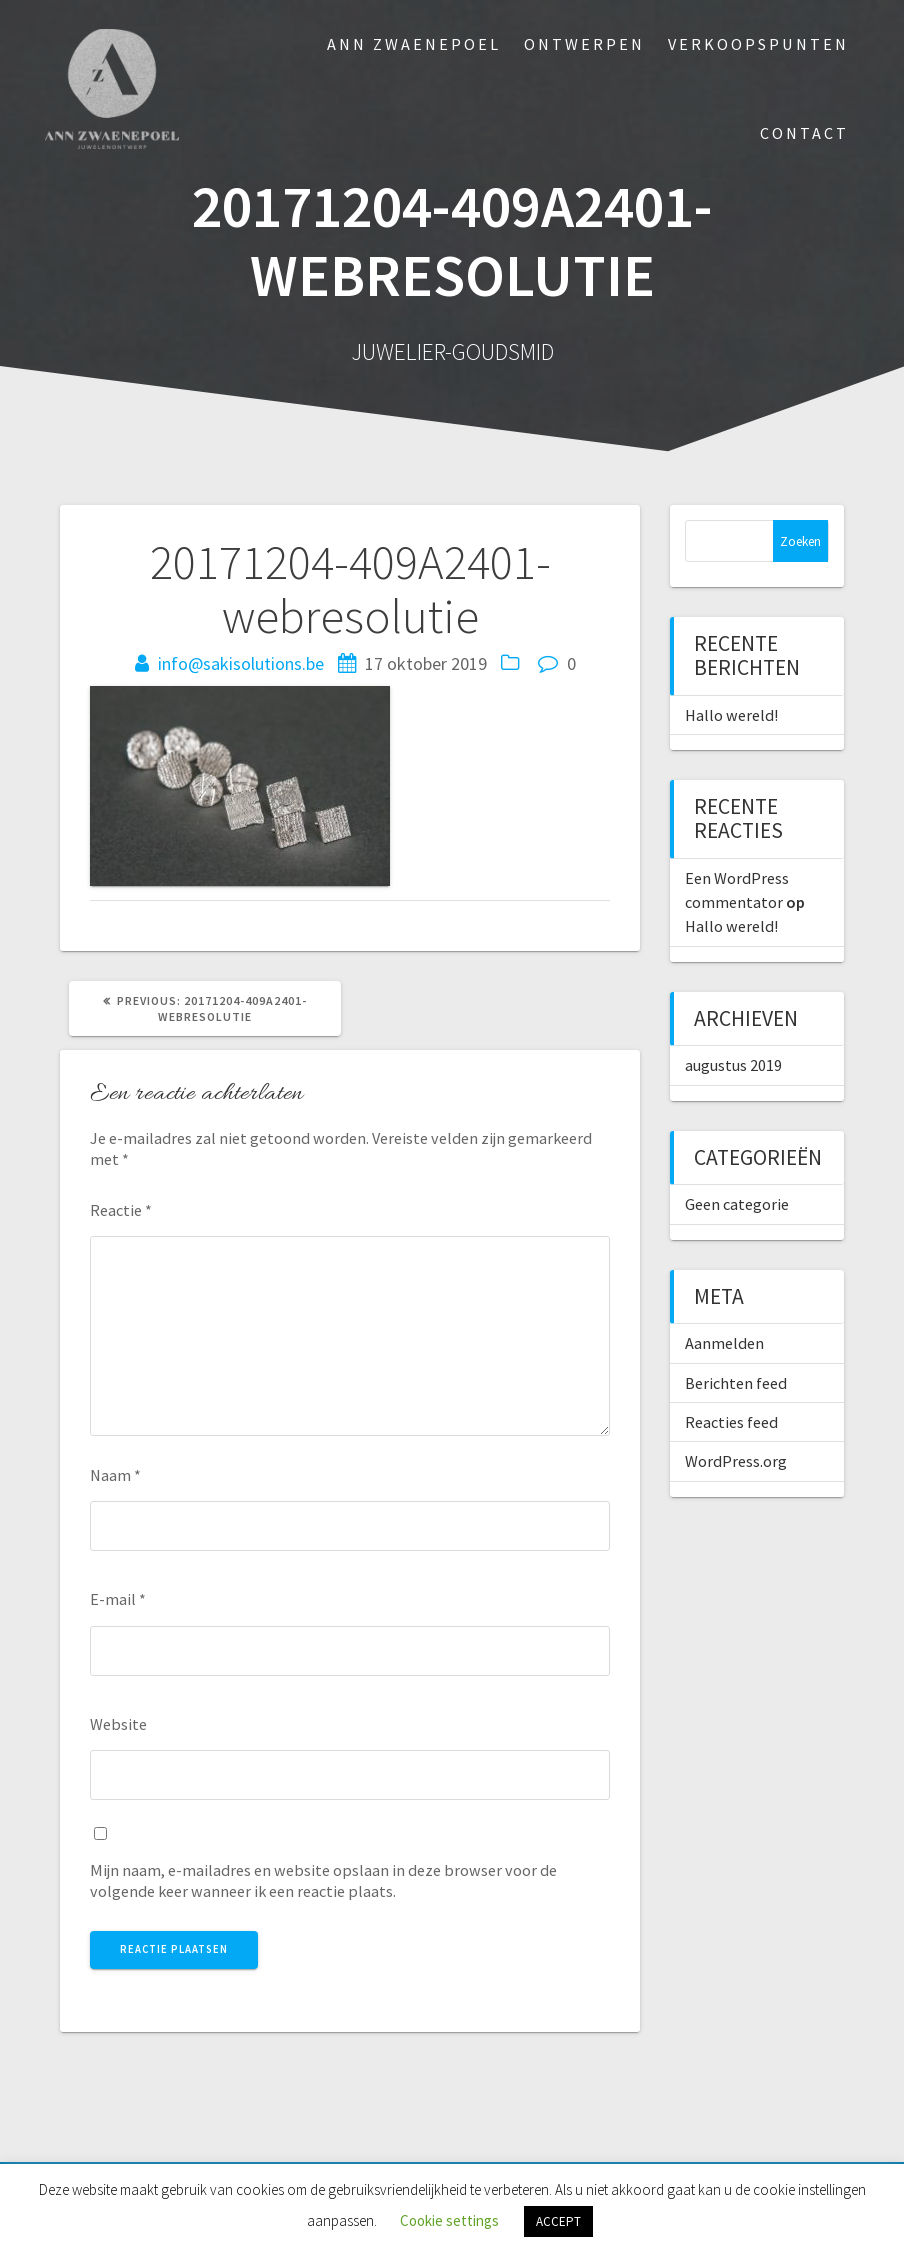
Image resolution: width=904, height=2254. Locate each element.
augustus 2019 (733, 1065)
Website (118, 1724)
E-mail (118, 1599)
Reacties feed (731, 1422)
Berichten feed (736, 1383)
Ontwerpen (584, 44)
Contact (804, 133)
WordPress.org (736, 1461)
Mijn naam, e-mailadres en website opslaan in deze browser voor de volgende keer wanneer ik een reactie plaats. (323, 1880)
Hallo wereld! (731, 715)
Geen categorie (737, 1204)
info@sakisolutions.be (241, 663)
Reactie (121, 1210)
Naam (115, 1475)
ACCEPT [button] (558, 2221)
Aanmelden (724, 1343)
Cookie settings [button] (449, 2220)
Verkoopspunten (758, 44)
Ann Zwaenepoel (414, 44)
